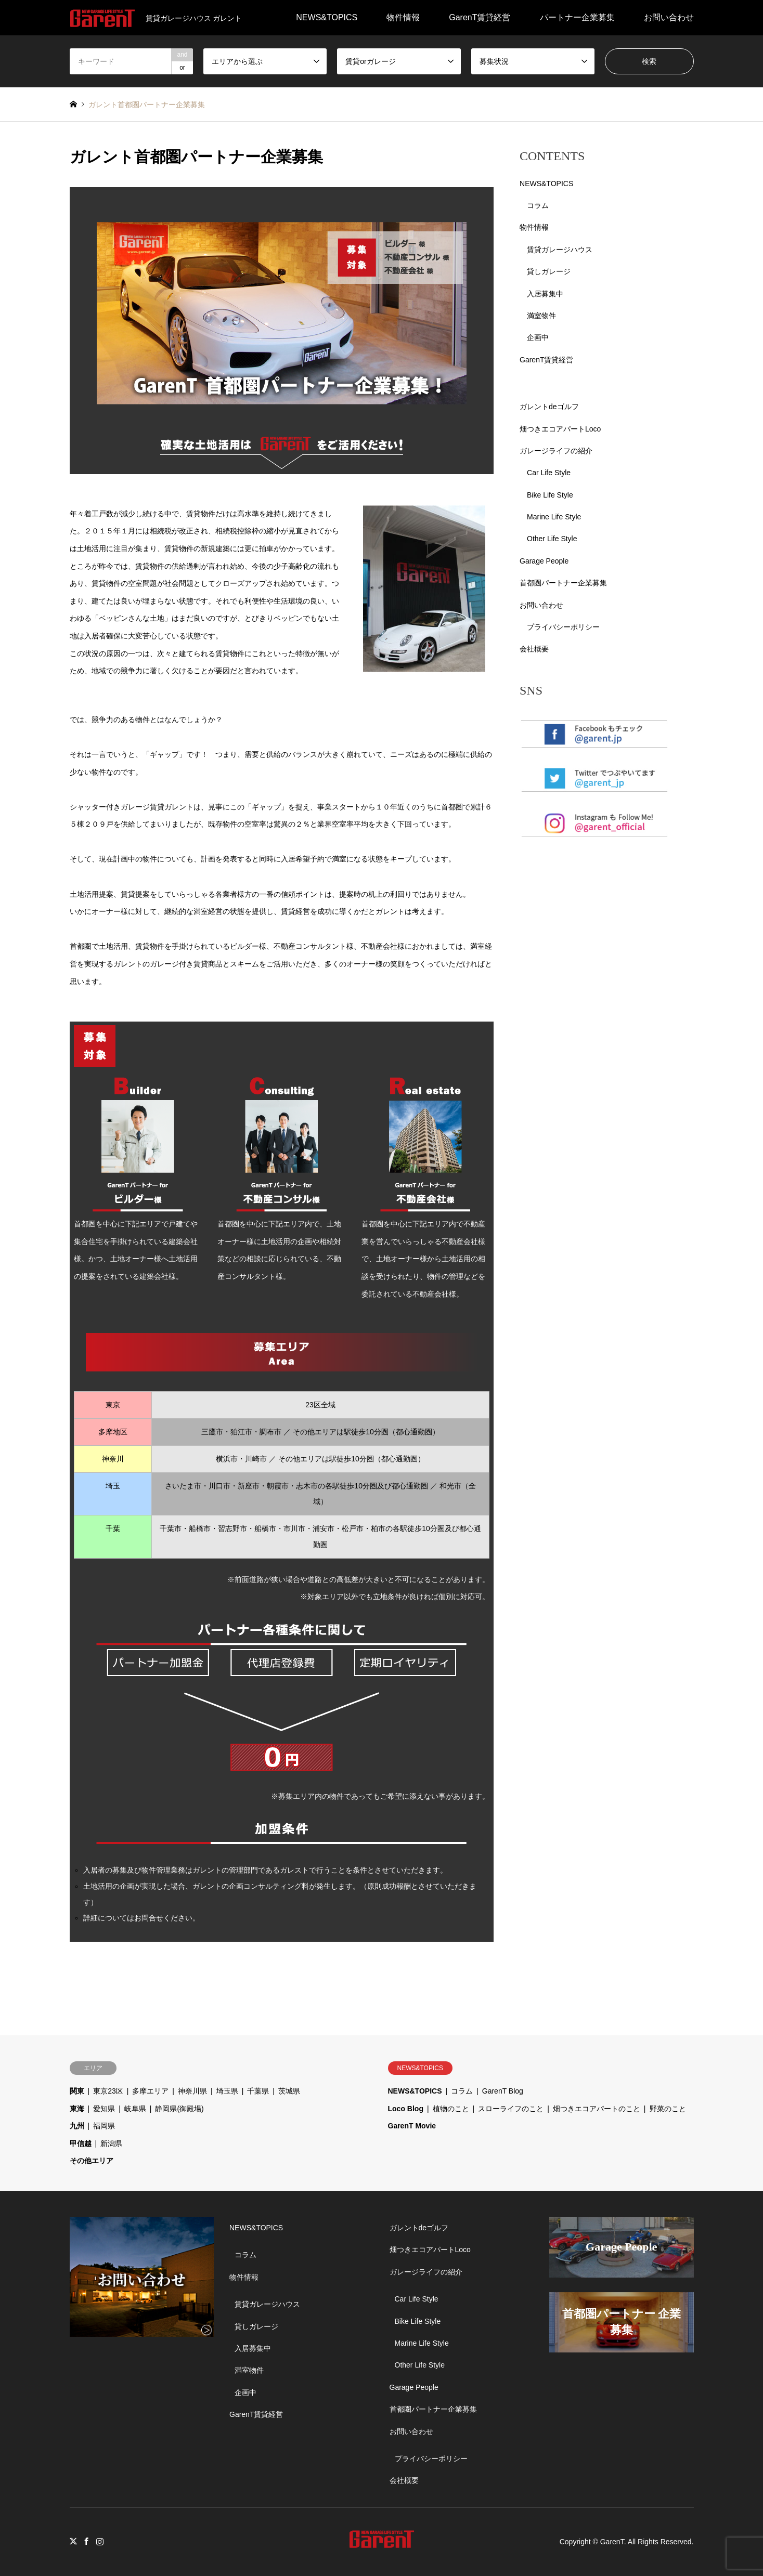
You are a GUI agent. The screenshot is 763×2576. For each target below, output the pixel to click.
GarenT (612, 2542)
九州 (77, 2126)
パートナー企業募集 (577, 17)
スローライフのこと (511, 2108)
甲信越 (81, 2143)
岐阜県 (135, 2108)
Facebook (86, 2541)
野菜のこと (668, 2108)
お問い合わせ (669, 17)
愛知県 (104, 2108)
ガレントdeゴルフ (549, 406)
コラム (538, 205)
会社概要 (534, 649)
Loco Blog (405, 2108)
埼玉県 (227, 2091)
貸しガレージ (549, 271)
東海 (77, 2108)
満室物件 (541, 315)
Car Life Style (549, 472)
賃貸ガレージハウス (559, 249)
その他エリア (91, 2160)
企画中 (538, 337)
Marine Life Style (554, 517)
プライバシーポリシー (563, 627)
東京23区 (108, 2091)
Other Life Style (552, 538)
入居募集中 (545, 294)
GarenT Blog (502, 2091)
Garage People (544, 561)
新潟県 (111, 2143)
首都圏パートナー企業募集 (563, 583)
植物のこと (451, 2108)
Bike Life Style (550, 495)
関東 (77, 2091)
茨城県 (289, 2091)
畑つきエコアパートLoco (560, 429)
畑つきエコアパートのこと (596, 2108)
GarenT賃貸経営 (479, 17)
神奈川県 (192, 2091)
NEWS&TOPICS (326, 17)
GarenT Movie (412, 2126)
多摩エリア (150, 2091)
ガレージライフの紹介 (556, 451)
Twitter (73, 2541)
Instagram (100, 2541)
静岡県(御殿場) (179, 2108)
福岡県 (104, 2126)
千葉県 (258, 2091)
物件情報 (403, 17)
